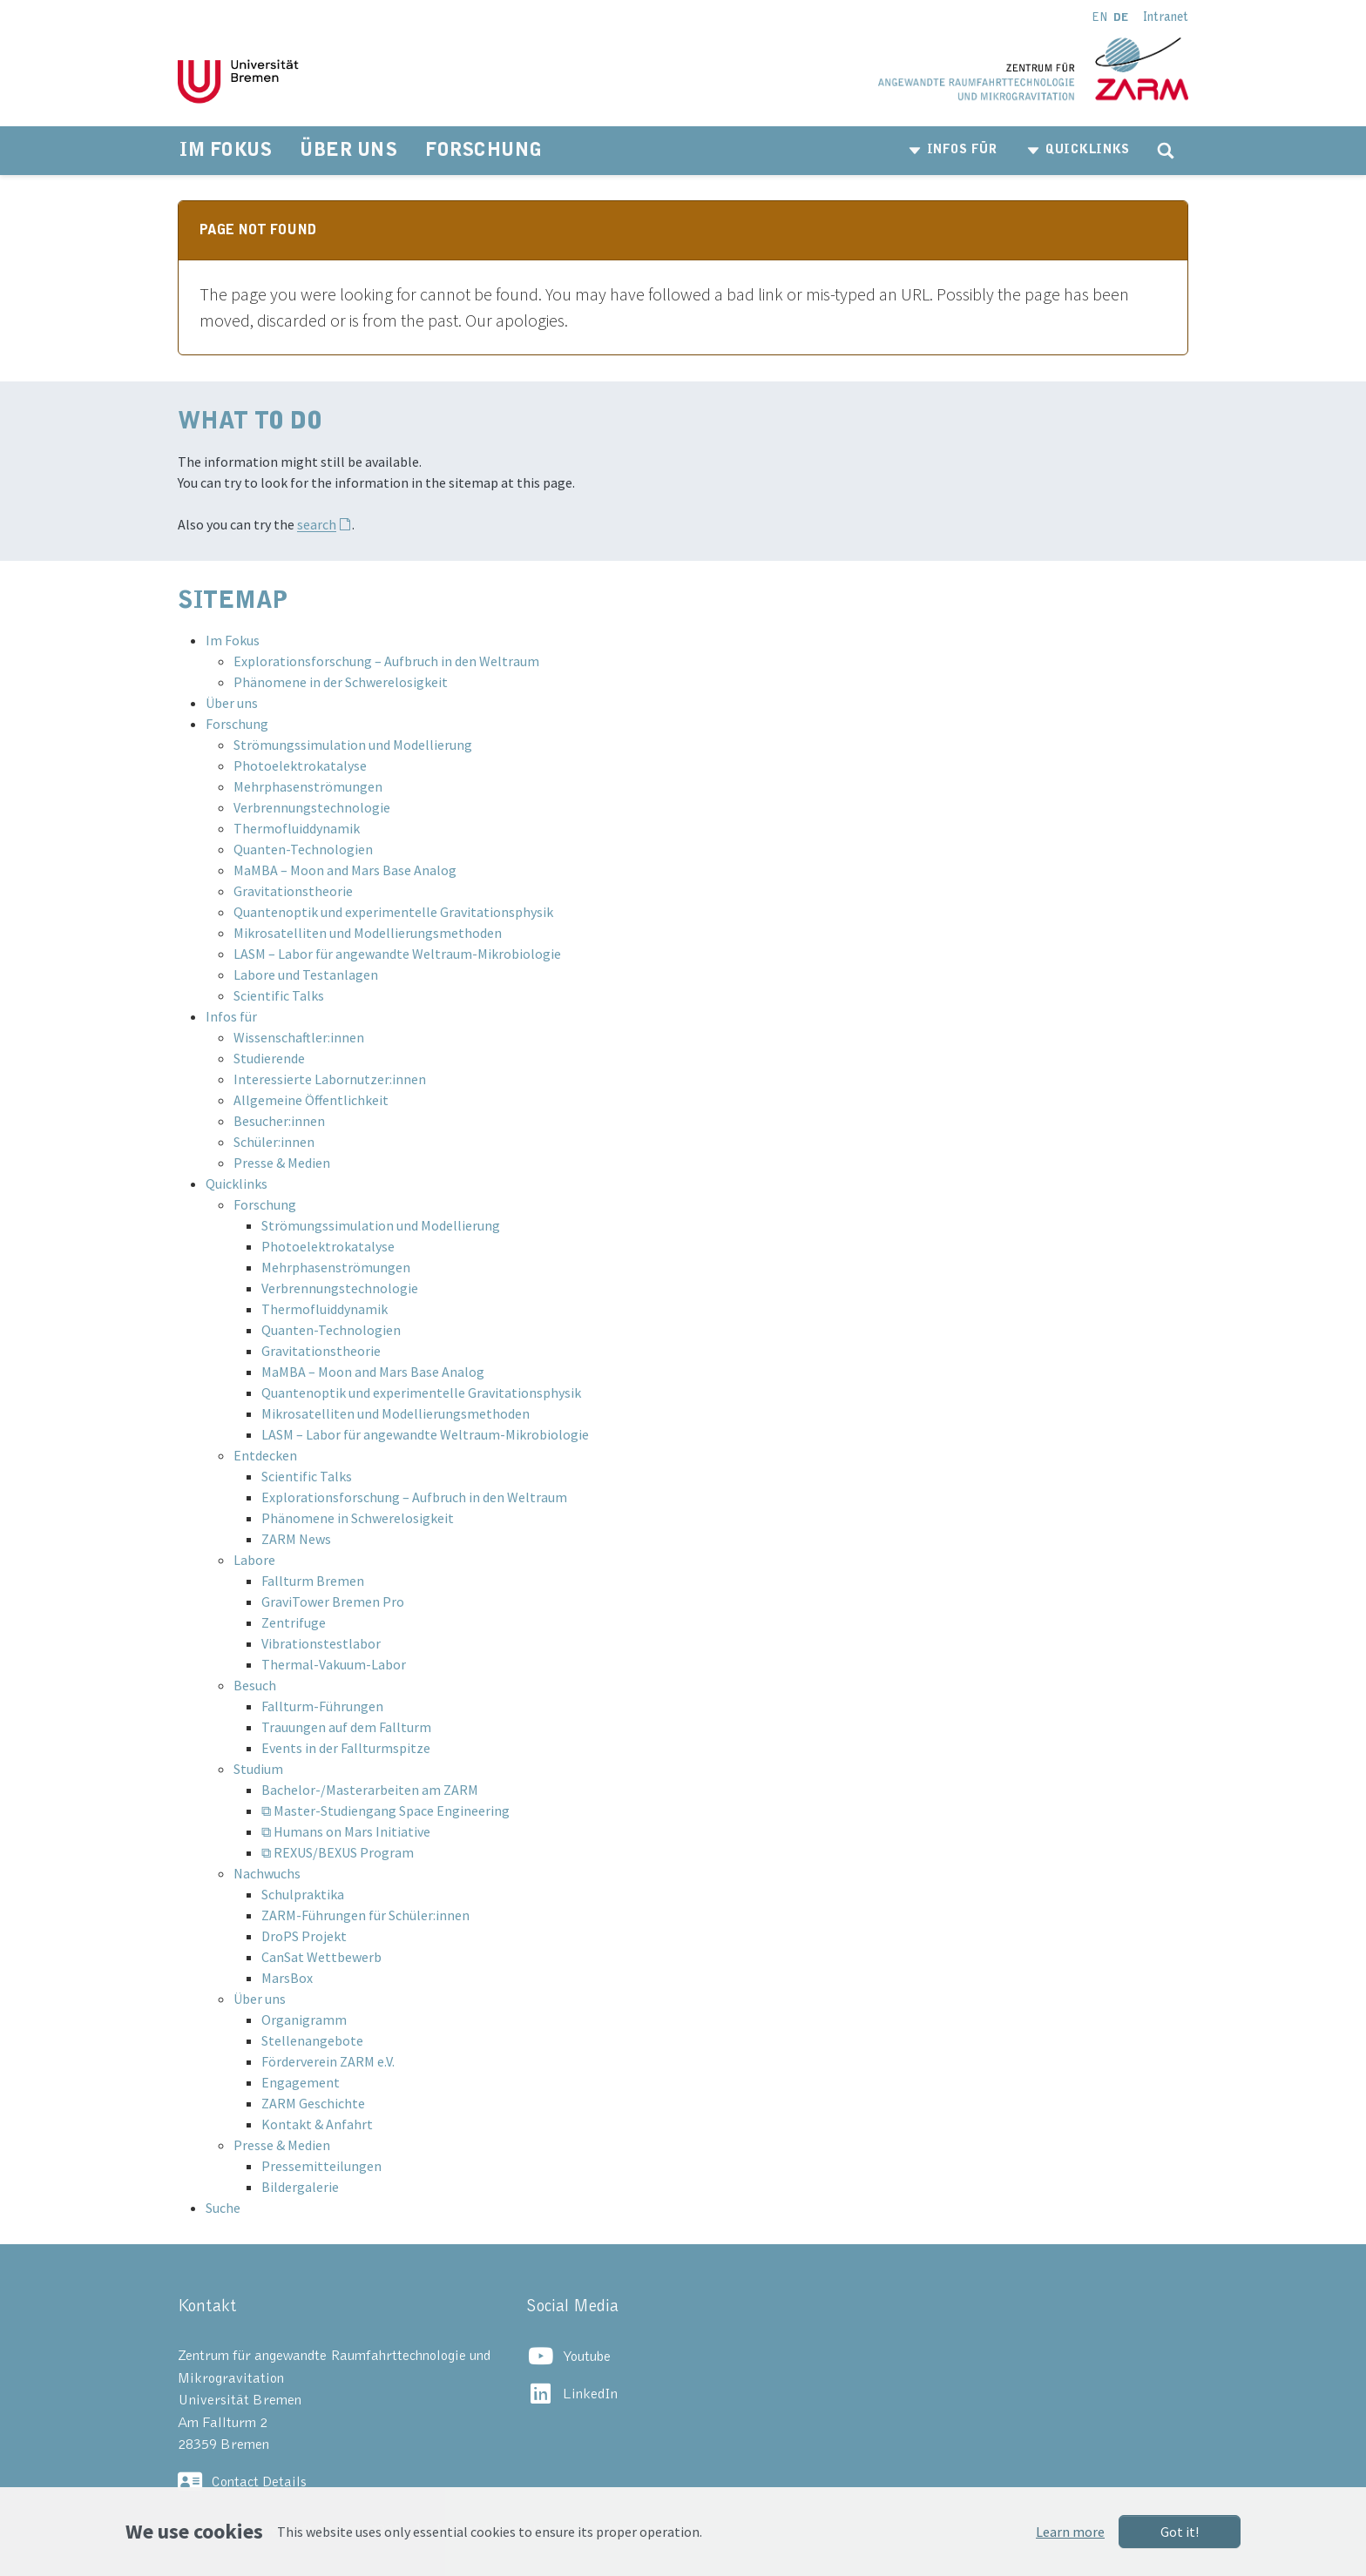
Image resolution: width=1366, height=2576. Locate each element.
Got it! (1179, 2531)
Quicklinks (236, 1183)
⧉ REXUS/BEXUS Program (337, 1852)
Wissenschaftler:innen (298, 1037)
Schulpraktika (302, 1894)
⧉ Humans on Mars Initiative (345, 1831)
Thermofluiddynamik (296, 828)
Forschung (237, 723)
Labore (254, 1559)
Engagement (300, 2082)
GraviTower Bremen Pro (332, 1601)
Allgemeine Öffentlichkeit (311, 1100)
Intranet (1165, 17)
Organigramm (304, 2019)
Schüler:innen (273, 1141)
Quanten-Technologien (303, 849)
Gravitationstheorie (293, 891)
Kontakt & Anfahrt (317, 2124)
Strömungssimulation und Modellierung (352, 744)
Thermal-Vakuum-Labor (333, 1664)
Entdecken (265, 1455)
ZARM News (296, 1539)
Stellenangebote (312, 2040)
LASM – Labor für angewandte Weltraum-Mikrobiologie (397, 953)
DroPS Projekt (304, 1936)
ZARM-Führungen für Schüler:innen (365, 1915)
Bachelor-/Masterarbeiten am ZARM (369, 1789)
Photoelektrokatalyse (300, 765)
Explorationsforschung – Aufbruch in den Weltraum (386, 661)
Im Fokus (233, 640)
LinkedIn (590, 2393)
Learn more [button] (1070, 2531)
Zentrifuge (293, 1622)
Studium (258, 1768)
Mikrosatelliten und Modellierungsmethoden (367, 932)
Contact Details (259, 2482)
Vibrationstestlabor (321, 1643)
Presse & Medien (281, 1162)
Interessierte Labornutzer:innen (329, 1079)
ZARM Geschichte (313, 2103)
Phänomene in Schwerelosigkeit (357, 1518)
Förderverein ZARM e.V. (328, 2061)
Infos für (231, 1016)
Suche (223, 2207)
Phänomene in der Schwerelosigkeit (340, 682)
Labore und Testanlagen (305, 974)
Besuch (254, 1685)
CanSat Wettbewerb (321, 1957)
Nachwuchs (267, 1873)
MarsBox (287, 1977)
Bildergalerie (300, 2186)
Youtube (587, 2357)
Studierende (269, 1058)
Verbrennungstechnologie (311, 807)
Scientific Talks (278, 995)
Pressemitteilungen (321, 2166)
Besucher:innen (279, 1121)
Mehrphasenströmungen (307, 786)
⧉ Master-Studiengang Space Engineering (385, 1810)
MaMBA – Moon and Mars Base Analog (344, 870)
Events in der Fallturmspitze (345, 1748)
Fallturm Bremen (312, 1580)
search (316, 524)
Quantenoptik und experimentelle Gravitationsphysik (393, 911)
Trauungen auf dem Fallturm (346, 1727)
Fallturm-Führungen (322, 1706)
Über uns (232, 702)
